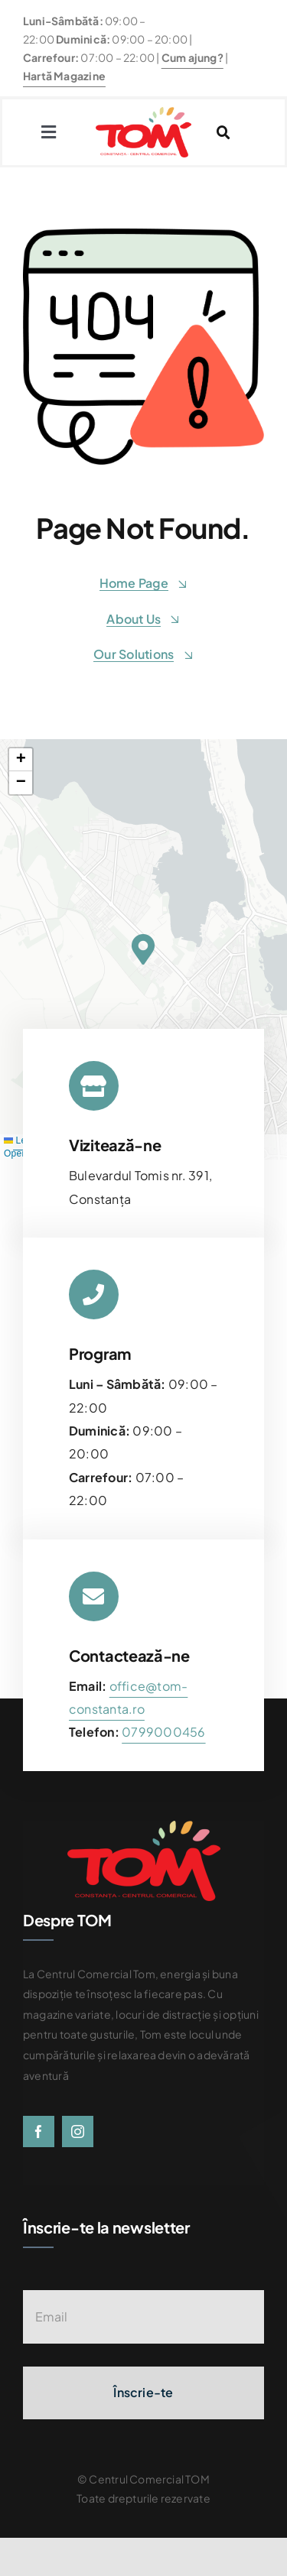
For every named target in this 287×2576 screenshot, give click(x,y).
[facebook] (38, 2131)
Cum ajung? (192, 57)
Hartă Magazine (64, 76)
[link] (163, 1732)
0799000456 (163, 1732)
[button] (143, 949)
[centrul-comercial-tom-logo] (143, 113)
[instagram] (77, 2131)
